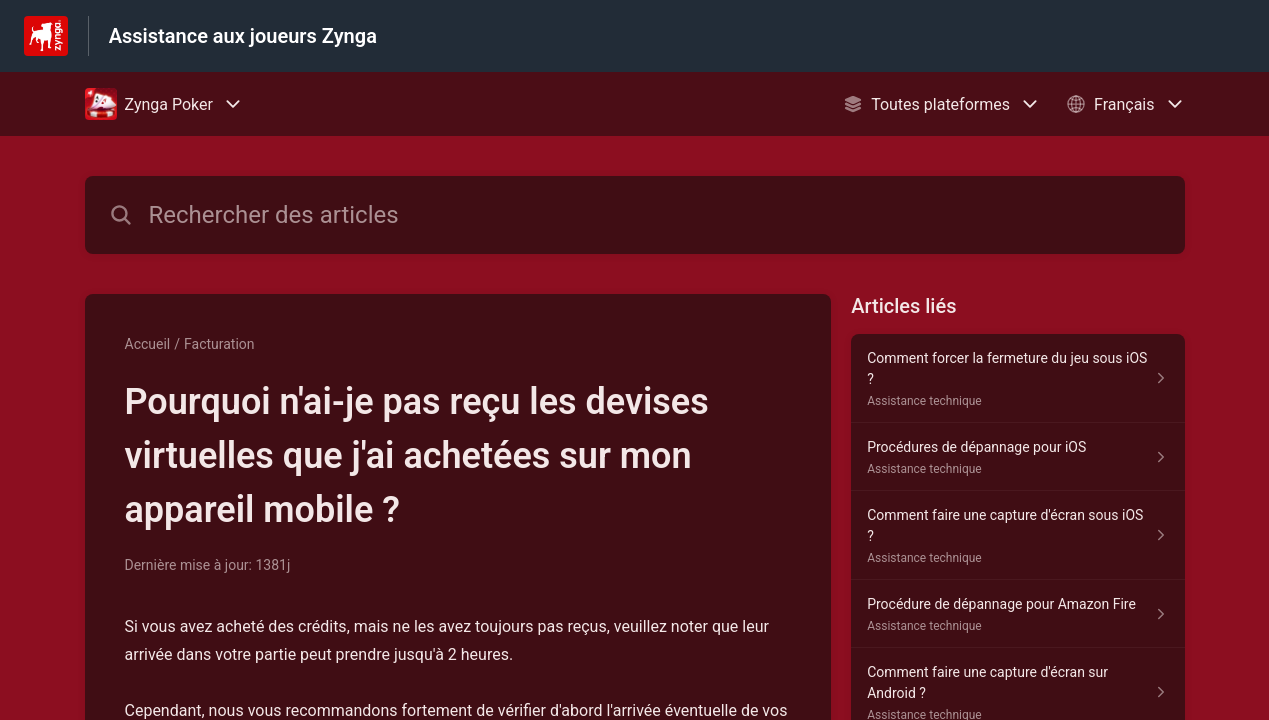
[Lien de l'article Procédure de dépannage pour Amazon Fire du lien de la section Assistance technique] (1017, 614)
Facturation (219, 344)
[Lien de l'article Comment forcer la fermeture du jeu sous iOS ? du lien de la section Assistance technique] (1017, 378)
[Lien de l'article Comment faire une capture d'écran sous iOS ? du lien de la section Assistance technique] (1017, 535)
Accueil (148, 344)
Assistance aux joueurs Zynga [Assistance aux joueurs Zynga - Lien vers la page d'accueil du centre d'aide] (243, 36)
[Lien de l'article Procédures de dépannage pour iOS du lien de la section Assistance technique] (1017, 457)
